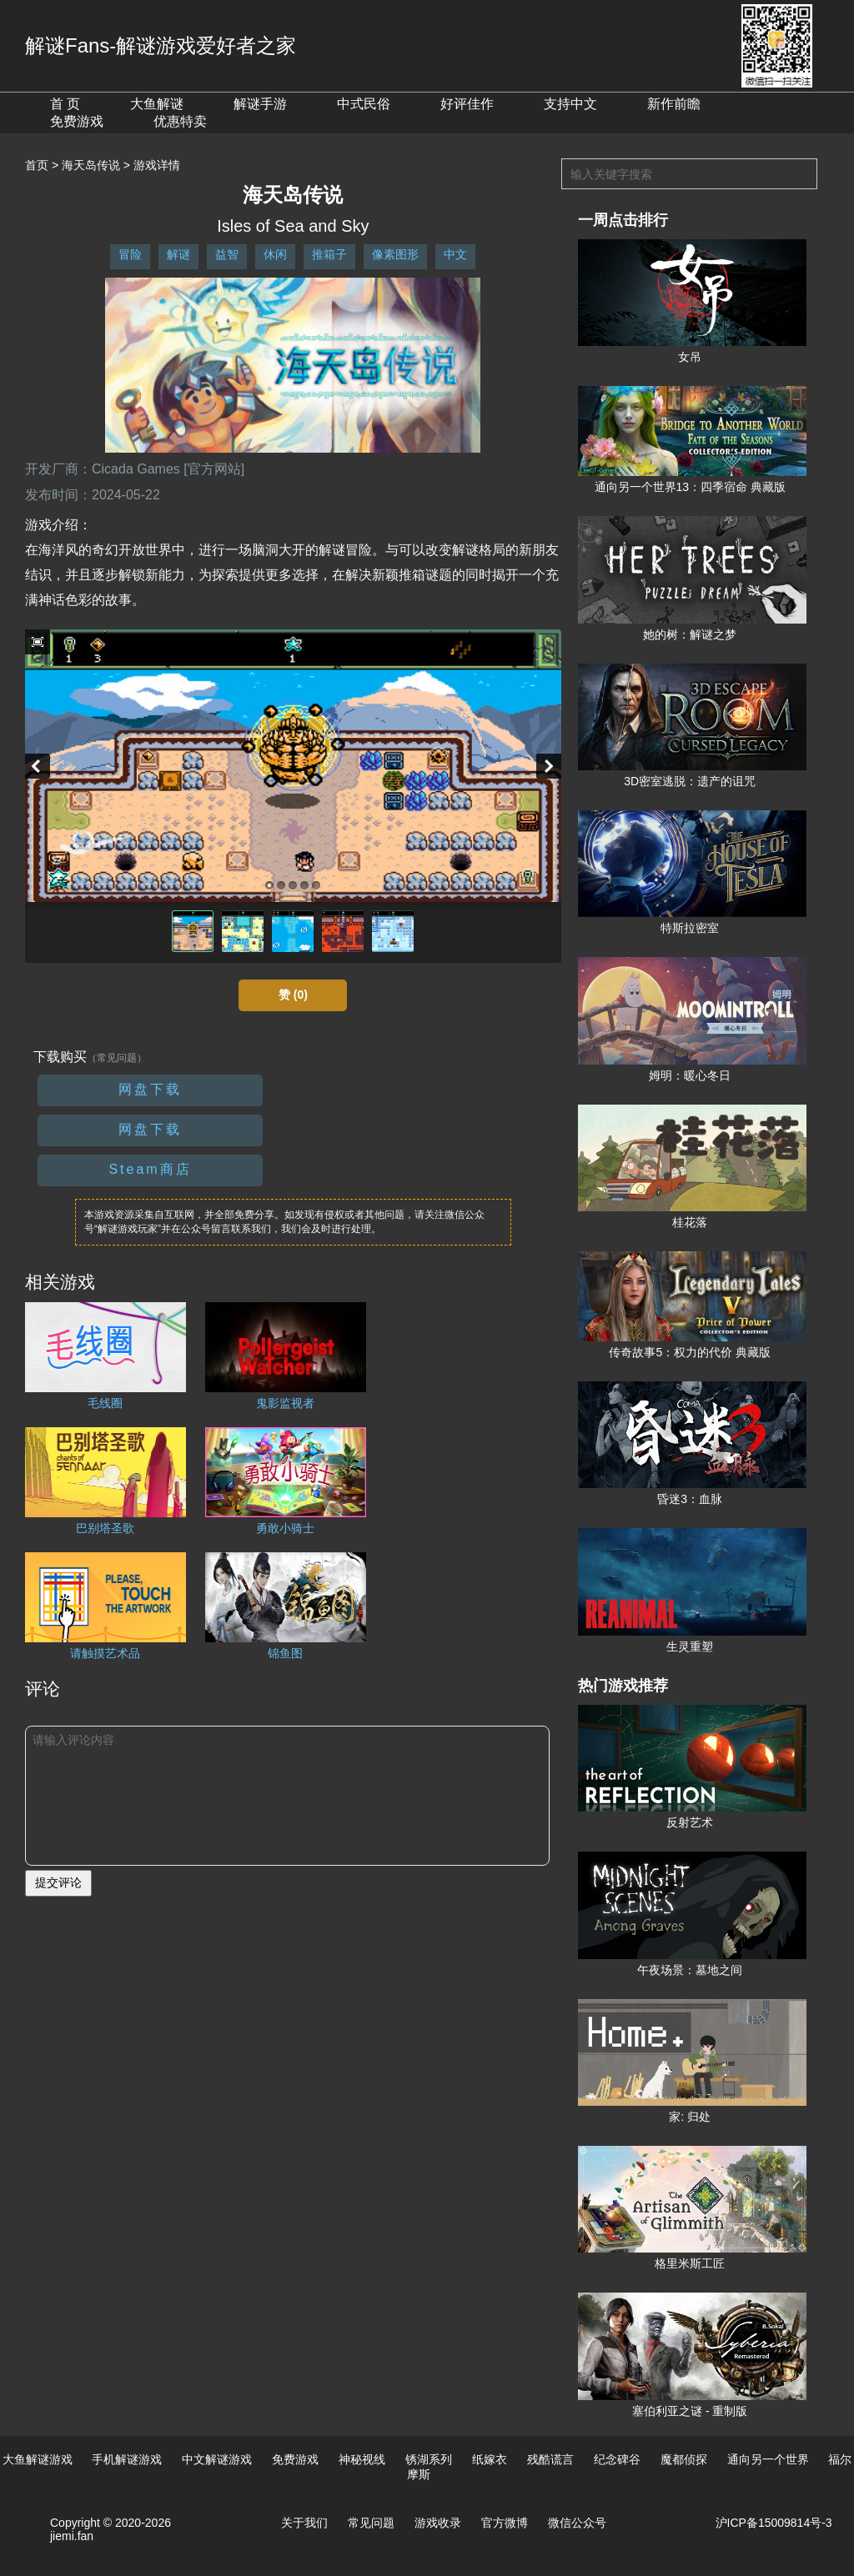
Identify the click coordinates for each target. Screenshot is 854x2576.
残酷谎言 (550, 2459)
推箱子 (329, 254)
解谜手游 (260, 104)
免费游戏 (76, 121)
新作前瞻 (674, 104)
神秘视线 (362, 2459)
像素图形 (395, 254)
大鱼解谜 (156, 104)
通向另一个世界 (768, 2459)
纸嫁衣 (489, 2459)
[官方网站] (213, 469)
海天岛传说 (91, 165)
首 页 (65, 104)
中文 (455, 254)
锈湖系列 (428, 2459)
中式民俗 (363, 104)
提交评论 (58, 1882)
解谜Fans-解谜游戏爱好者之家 (160, 45)
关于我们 (304, 2522)
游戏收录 (437, 2522)
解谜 (178, 254)
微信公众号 (577, 2522)
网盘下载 (150, 1089)
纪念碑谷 (617, 2459)
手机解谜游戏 (127, 2459)
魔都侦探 (684, 2459)
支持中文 (570, 104)
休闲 (275, 254)
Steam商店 (149, 1169)
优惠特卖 (180, 121)
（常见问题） (117, 1058)
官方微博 (504, 2522)
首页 (36, 165)
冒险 (130, 254)
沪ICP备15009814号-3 (774, 2522)
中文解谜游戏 (217, 2459)
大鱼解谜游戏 (38, 2459)
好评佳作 (467, 104)
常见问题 (371, 2522)
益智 (227, 254)
